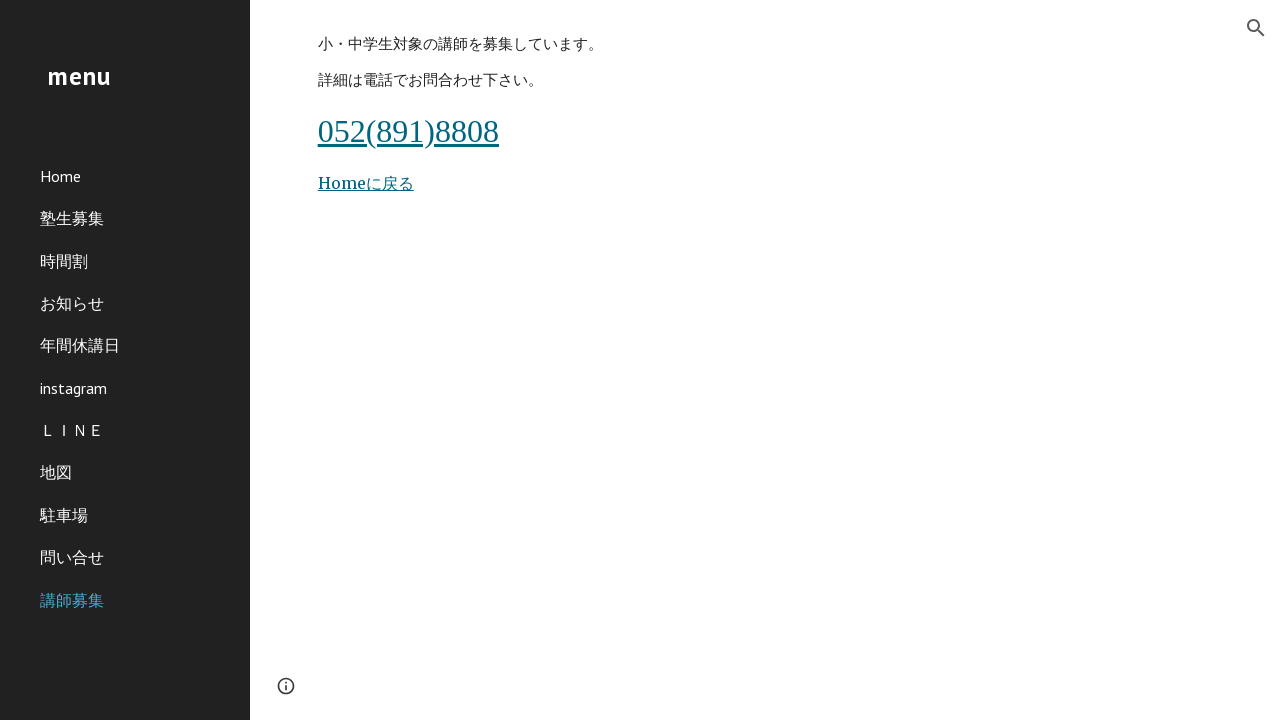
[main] (765, 114)
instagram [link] (73, 388)
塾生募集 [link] (72, 218)
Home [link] (60, 176)
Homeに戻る (366, 183)
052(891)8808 (408, 131)
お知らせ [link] (72, 303)
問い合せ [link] (72, 557)
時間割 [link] (64, 261)
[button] (1256, 28)
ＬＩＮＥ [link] (72, 430)
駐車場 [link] (64, 515)
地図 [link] (56, 472)
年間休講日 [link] (80, 345)
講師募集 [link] (72, 600)
